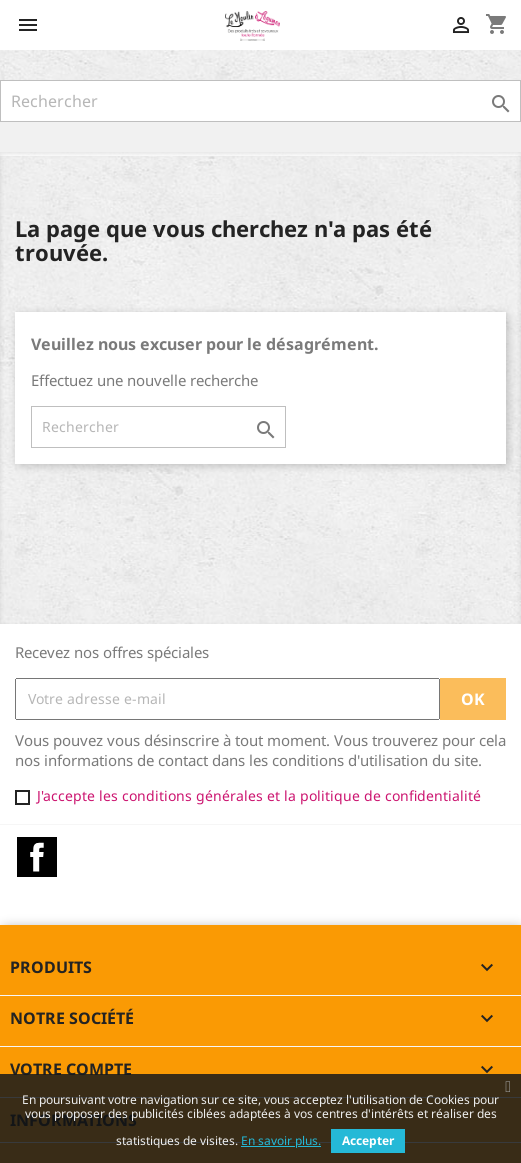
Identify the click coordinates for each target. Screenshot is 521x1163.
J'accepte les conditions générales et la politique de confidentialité (259, 795)
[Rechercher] (260, 101)
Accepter (368, 1140)
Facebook (37, 857)
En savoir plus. (281, 1140)
